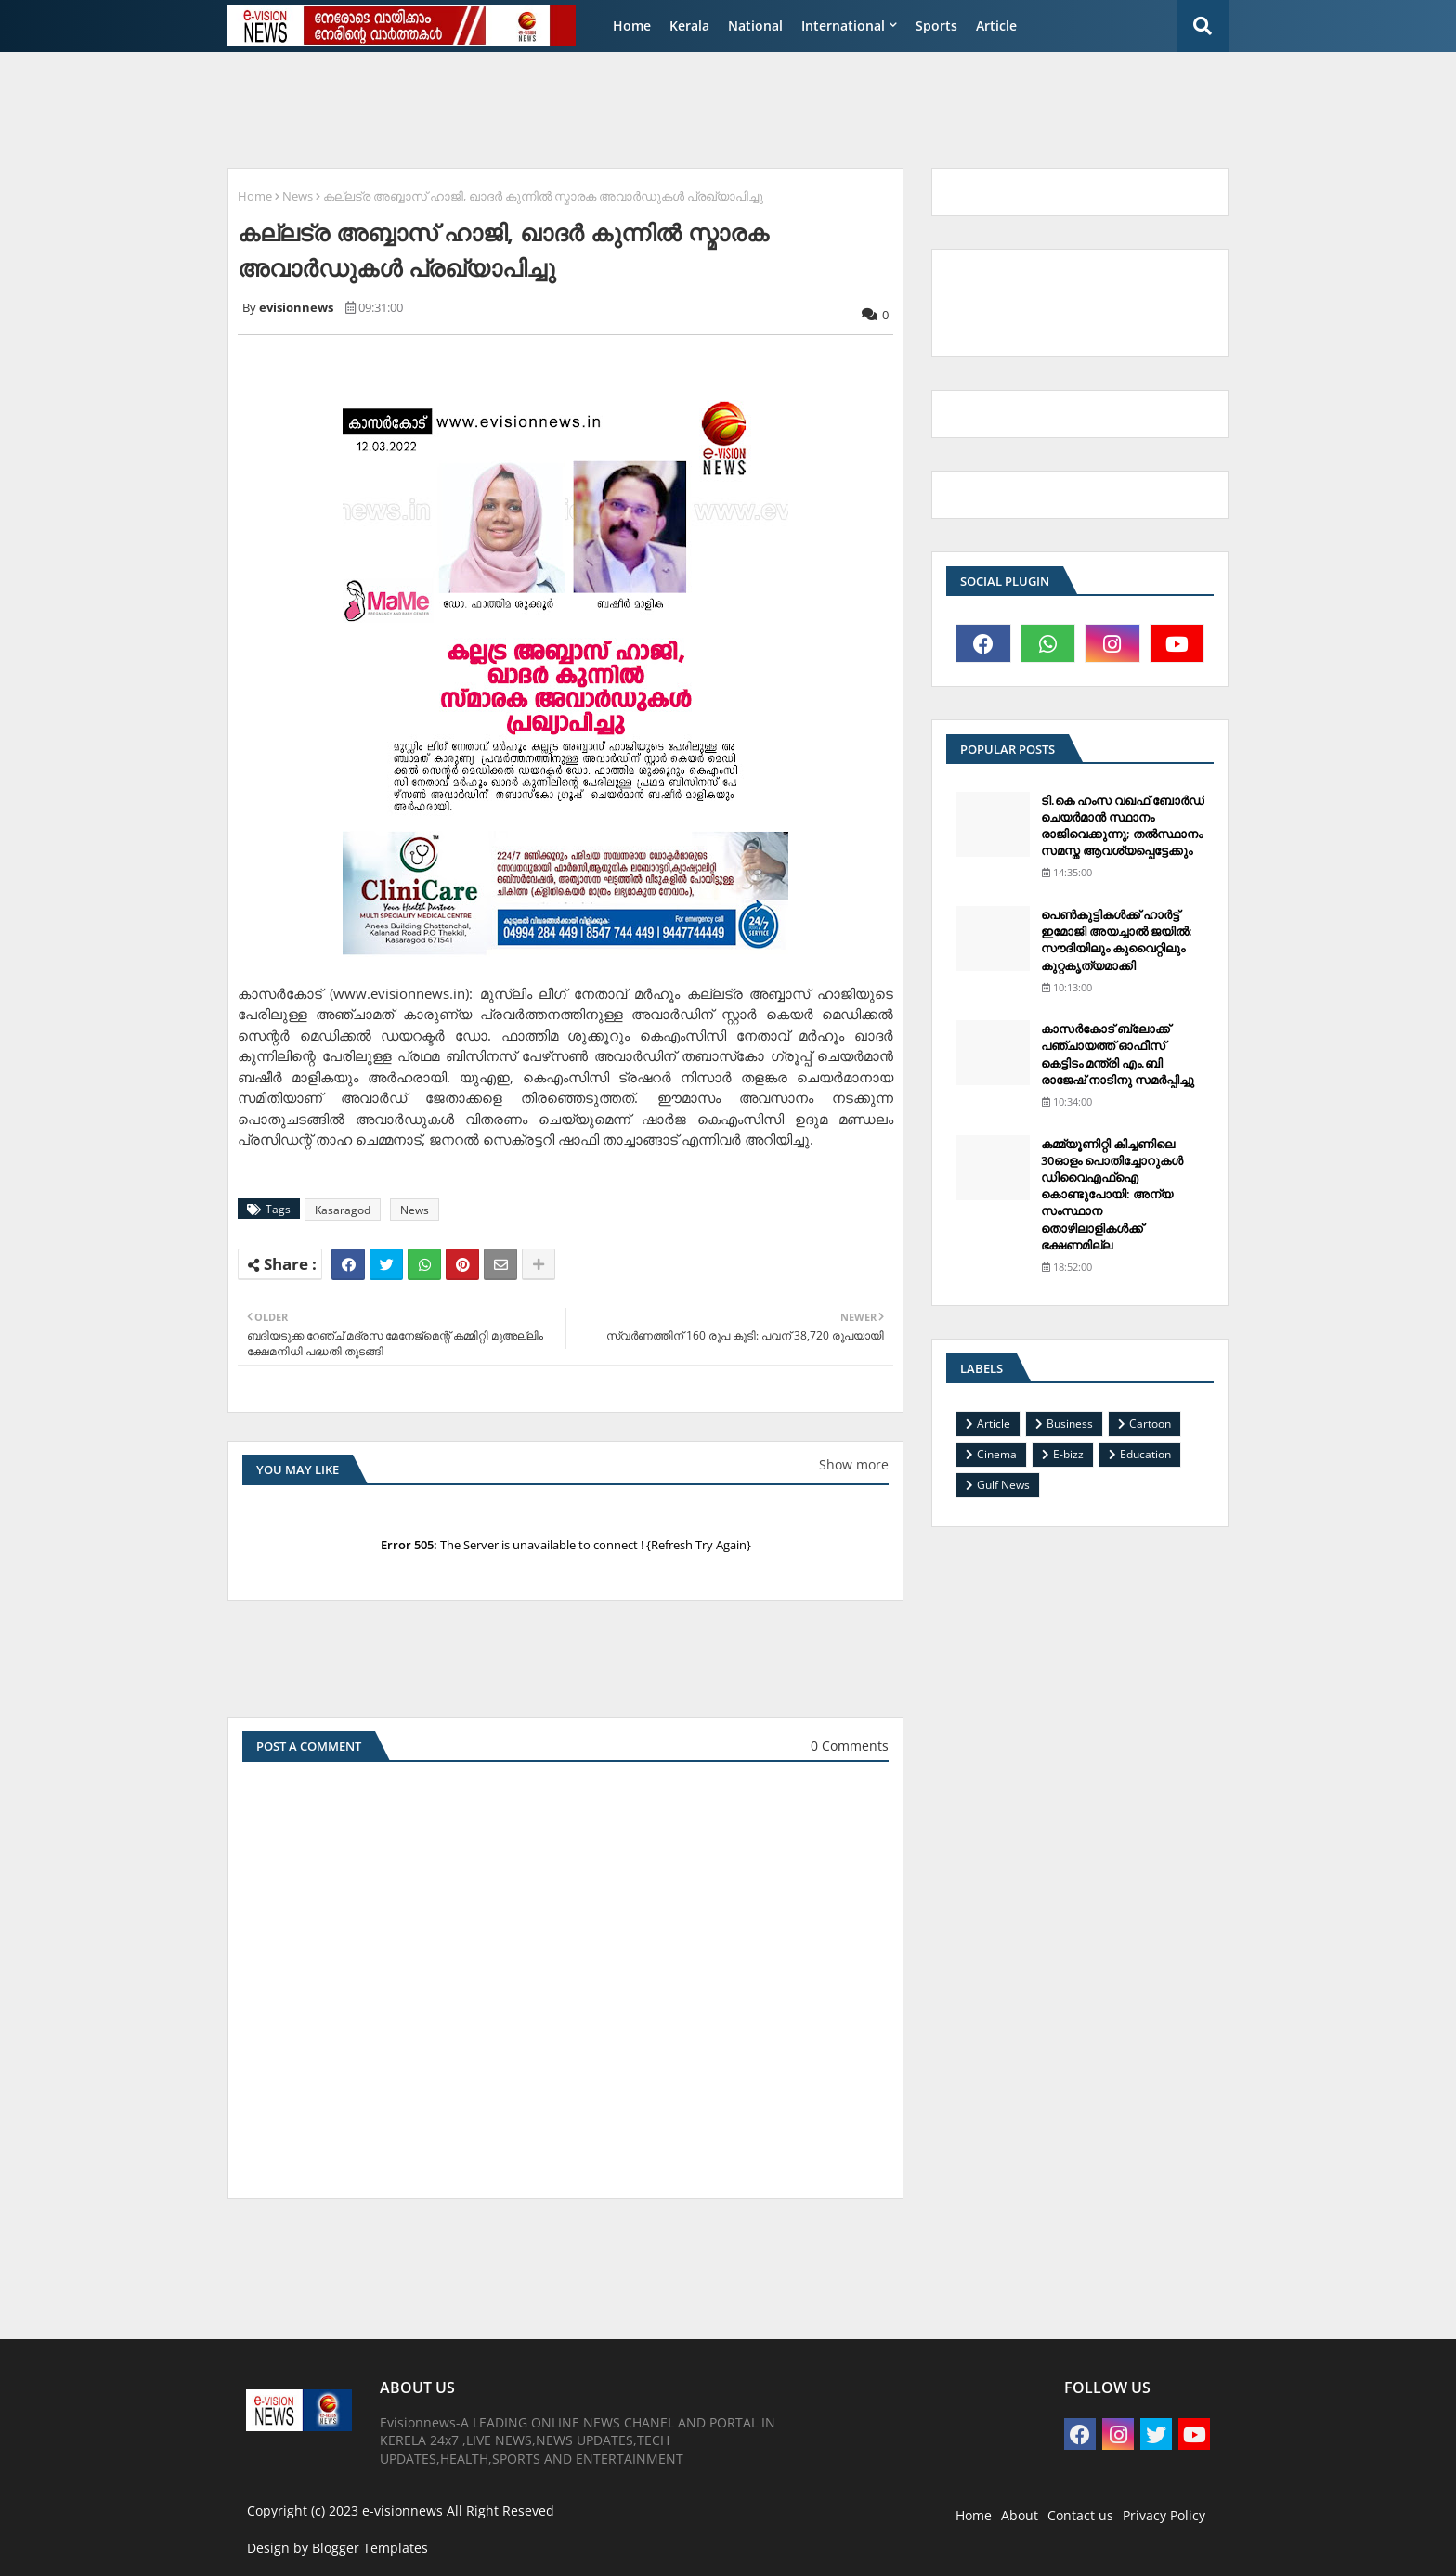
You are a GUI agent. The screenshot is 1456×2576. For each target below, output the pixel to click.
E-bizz (1068, 1454)
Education (1145, 1454)
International (843, 25)
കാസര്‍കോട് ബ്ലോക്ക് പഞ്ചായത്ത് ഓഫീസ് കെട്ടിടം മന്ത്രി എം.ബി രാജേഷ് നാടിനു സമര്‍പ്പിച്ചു (1117, 1054)
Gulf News (1003, 1485)
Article (996, 25)
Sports (936, 25)
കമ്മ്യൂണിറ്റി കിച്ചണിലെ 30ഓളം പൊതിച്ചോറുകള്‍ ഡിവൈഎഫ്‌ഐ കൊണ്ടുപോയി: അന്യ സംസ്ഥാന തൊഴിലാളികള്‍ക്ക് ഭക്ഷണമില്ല (1112, 1194)
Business (1069, 1423)
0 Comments (850, 1745)
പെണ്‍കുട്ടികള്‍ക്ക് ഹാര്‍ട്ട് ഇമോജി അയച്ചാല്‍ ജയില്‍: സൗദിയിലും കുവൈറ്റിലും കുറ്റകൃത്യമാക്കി (1116, 940)
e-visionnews (402, 2510)
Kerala (689, 25)
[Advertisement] (667, 107)
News (297, 196)
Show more (854, 1464)
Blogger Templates (370, 2548)
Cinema (997, 1454)
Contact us (1080, 2515)
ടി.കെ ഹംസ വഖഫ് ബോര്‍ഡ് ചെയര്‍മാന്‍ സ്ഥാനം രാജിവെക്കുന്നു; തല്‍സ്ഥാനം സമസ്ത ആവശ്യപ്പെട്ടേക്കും (1122, 826)
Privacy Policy (1164, 2515)
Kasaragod (342, 1210)
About (1019, 2515)
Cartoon (1150, 1423)
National (755, 25)
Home (632, 25)
